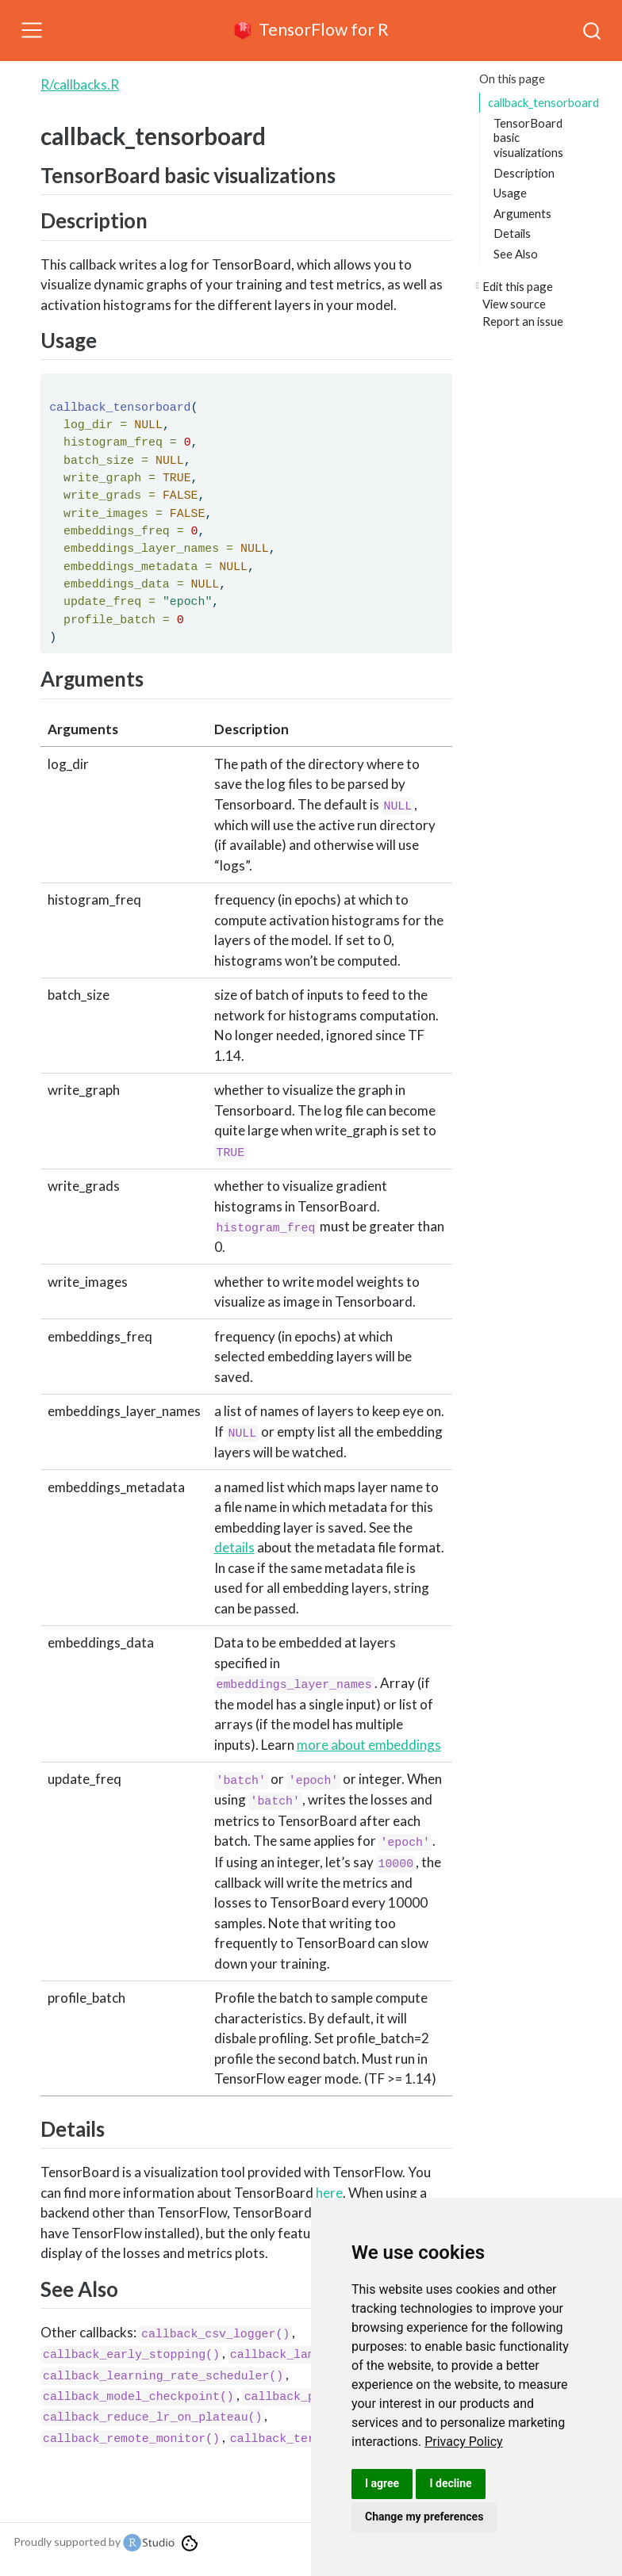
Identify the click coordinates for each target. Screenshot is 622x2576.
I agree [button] (382, 2483)
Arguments (522, 213)
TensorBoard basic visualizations (528, 137)
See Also (515, 254)
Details (512, 233)
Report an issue (522, 321)
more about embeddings (369, 1744)
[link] (463, 2441)
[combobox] (593, 30)
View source (514, 304)
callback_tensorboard (543, 102)
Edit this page (517, 286)
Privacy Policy (463, 2441)
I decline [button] (450, 2483)
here (329, 2192)
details (234, 1547)
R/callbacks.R (79, 84)
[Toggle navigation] (31, 30)
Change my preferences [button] (424, 2516)
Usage (510, 193)
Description (524, 173)
